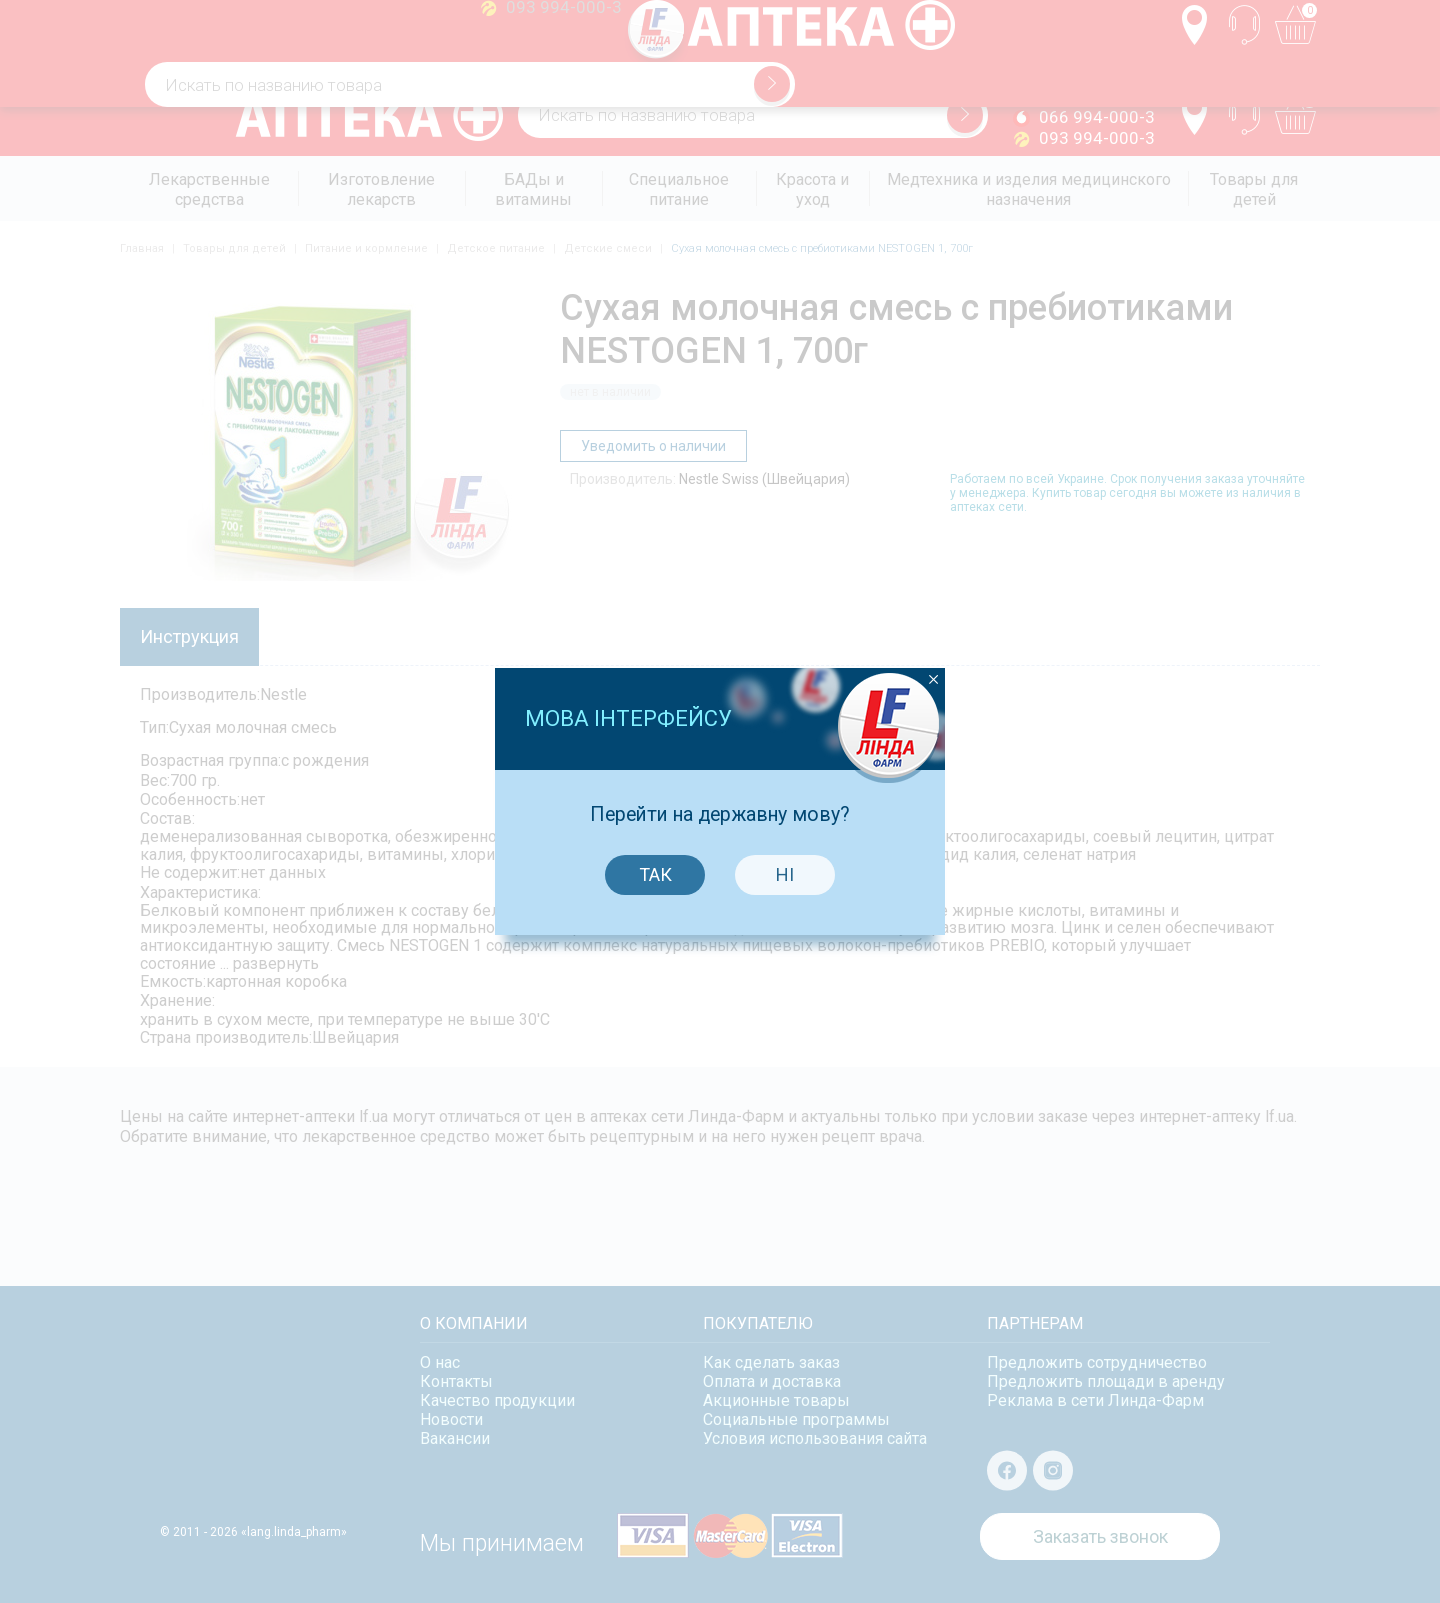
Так (650, 814)
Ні (781, 814)
